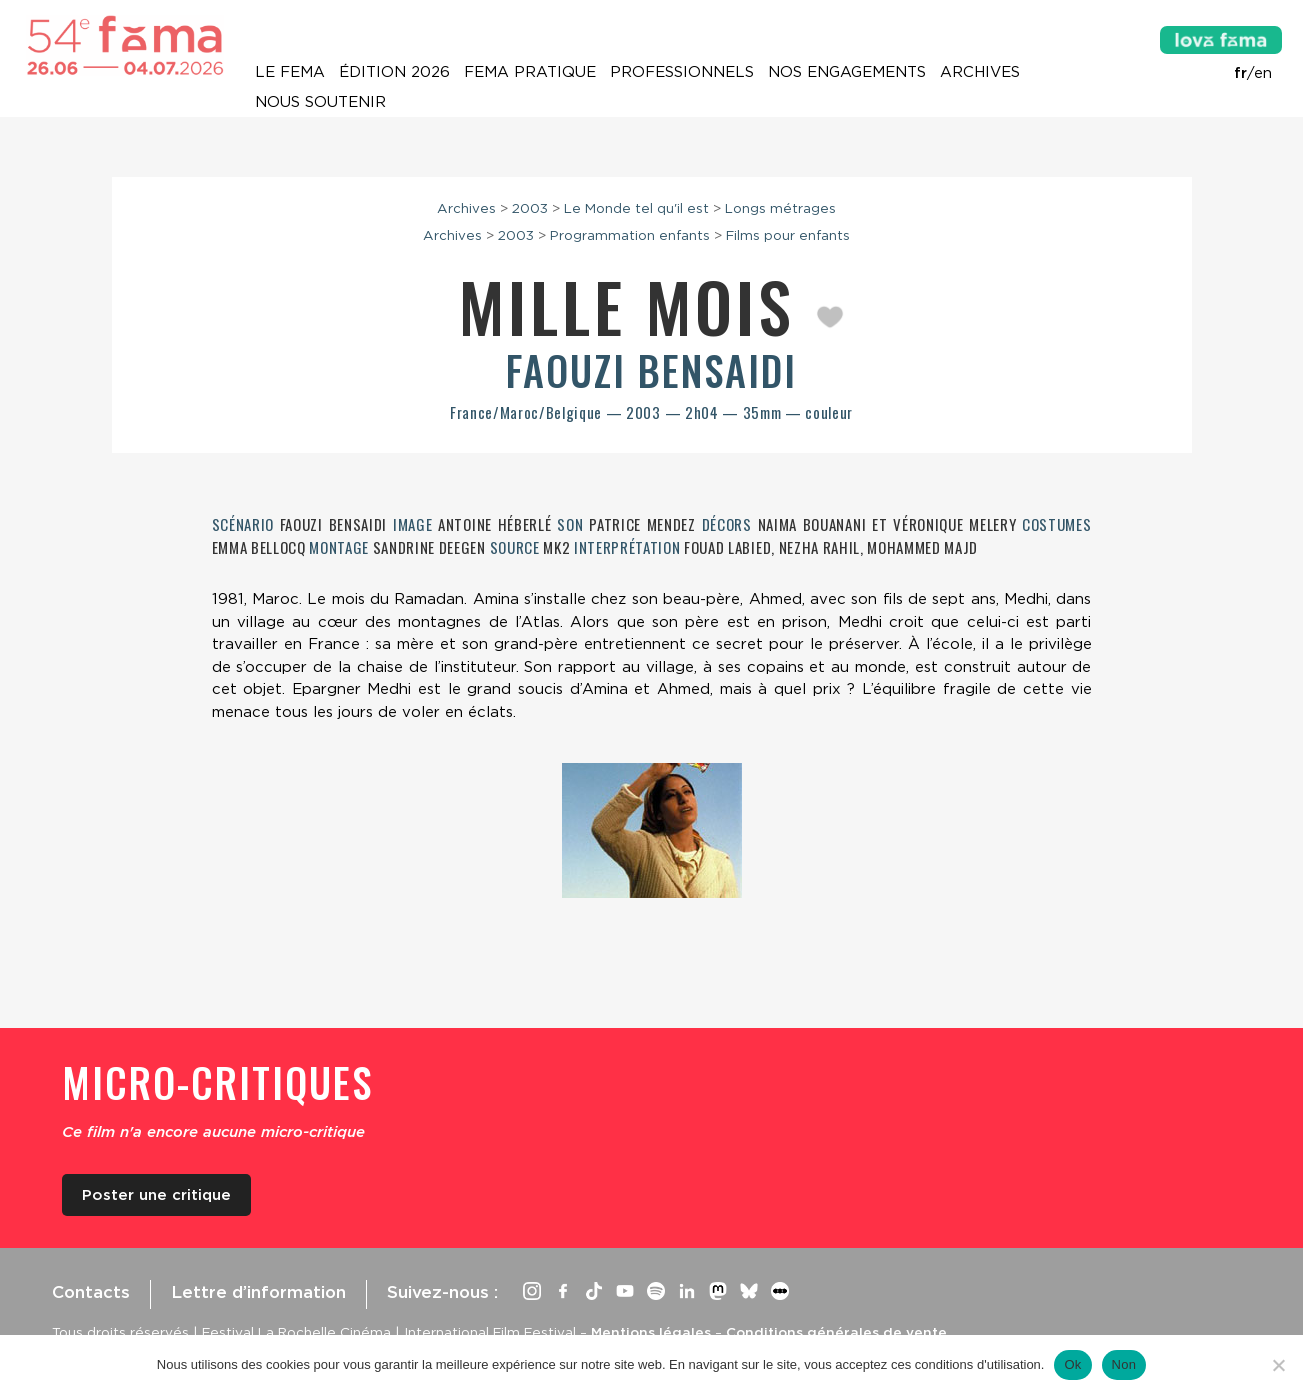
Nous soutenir (320, 102)
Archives (980, 72)
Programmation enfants (630, 235)
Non (1124, 1364)
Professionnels (682, 72)
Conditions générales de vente (836, 1332)
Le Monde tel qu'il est (636, 208)
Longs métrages (780, 208)
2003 (530, 208)
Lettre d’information (258, 1292)
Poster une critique (156, 1195)
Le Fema (290, 72)
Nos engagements (847, 72)
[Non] (1278, 1365)
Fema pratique (530, 72)
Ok (1072, 1364)
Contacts (91, 1292)
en (1263, 73)
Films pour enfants (788, 235)
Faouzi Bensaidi (651, 370)
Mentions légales (651, 1332)
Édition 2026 (394, 72)
